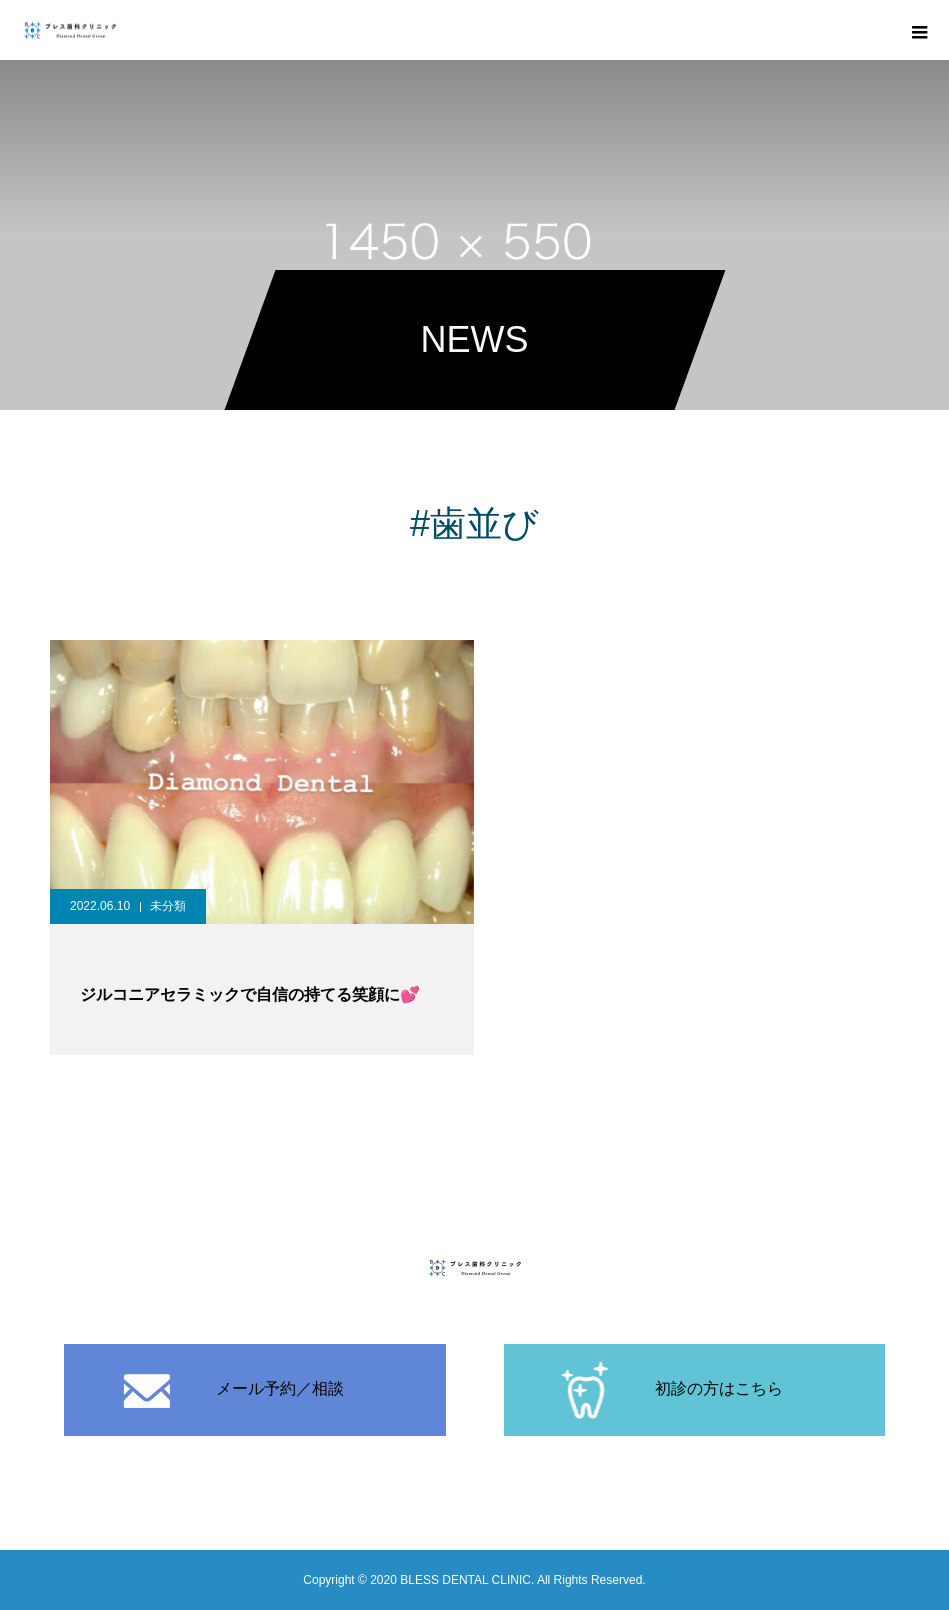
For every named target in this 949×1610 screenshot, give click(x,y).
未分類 (168, 906)
